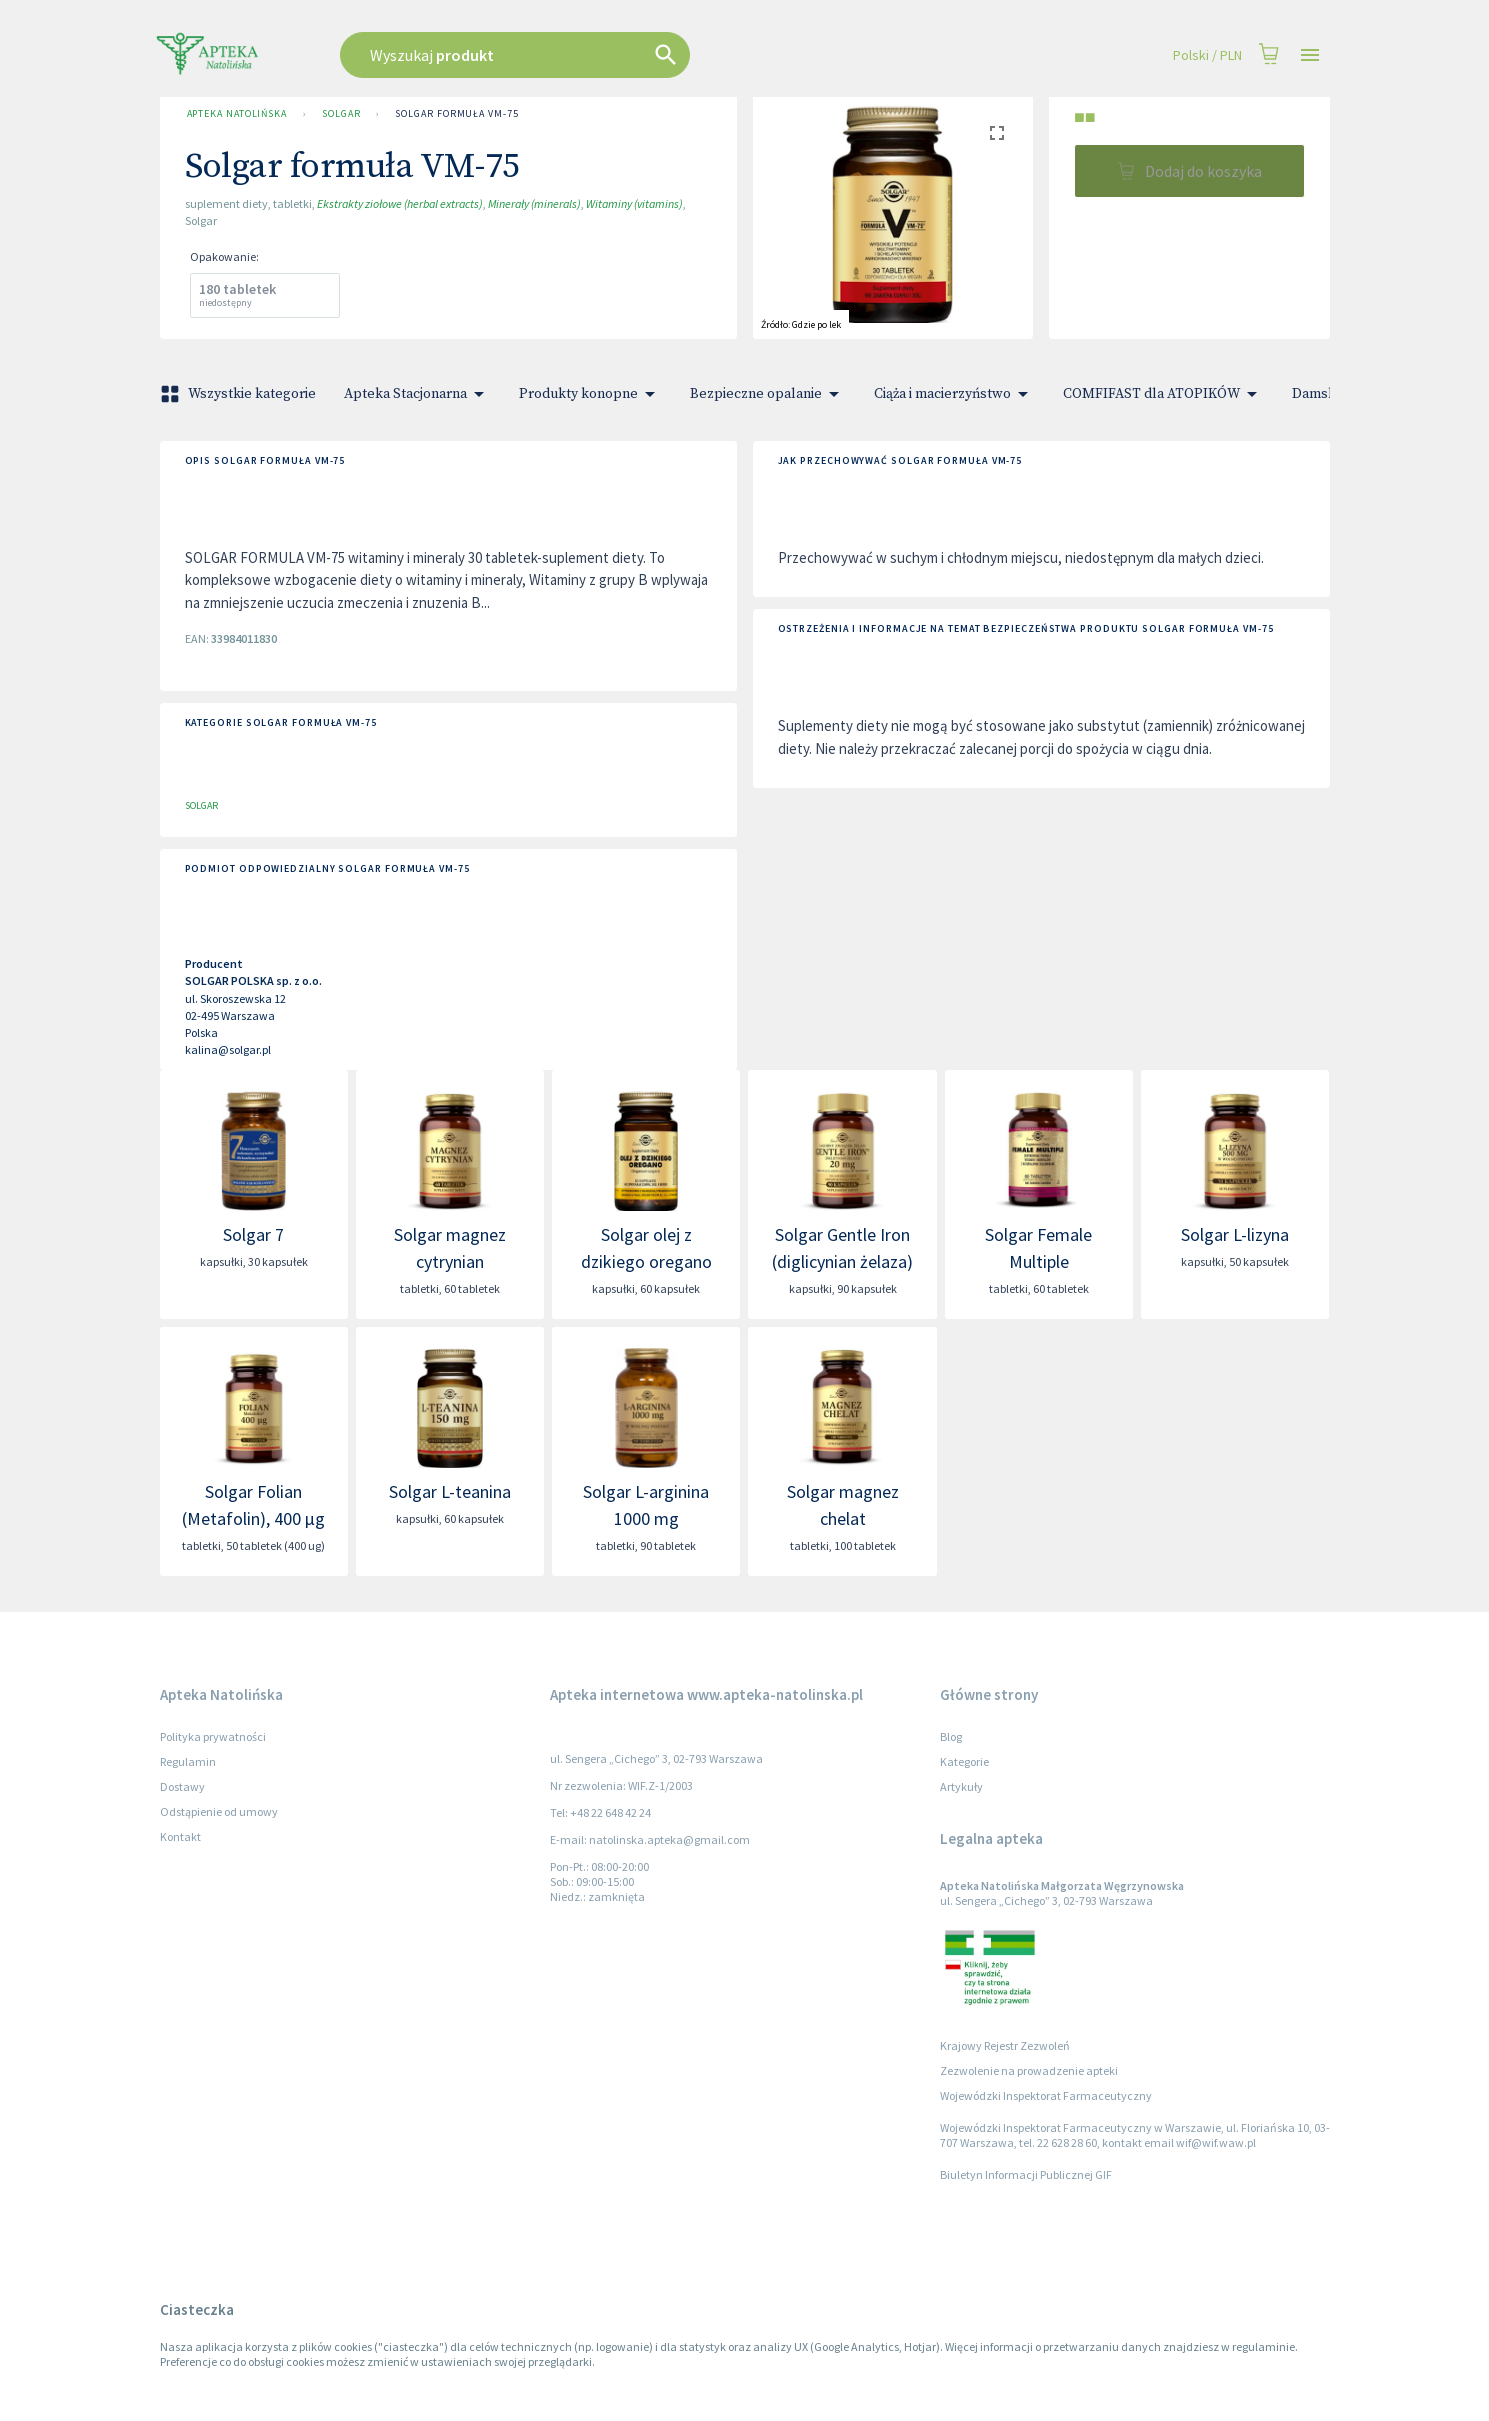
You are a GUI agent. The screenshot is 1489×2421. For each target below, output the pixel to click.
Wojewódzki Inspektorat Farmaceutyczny (1046, 2095)
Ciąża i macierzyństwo (954, 394)
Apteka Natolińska (237, 114)
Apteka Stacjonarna (417, 394)
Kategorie (964, 1761)
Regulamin (188, 1761)
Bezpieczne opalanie (768, 394)
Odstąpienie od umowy (219, 1811)
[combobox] (616, 55)
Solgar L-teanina (450, 1491)
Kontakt (180, 1836)
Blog (951, 1736)
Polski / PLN (1207, 55)
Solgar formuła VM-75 (456, 114)
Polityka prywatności (213, 1736)
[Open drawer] (1310, 55)
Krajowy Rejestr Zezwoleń (1005, 2045)
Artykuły (961, 1786)
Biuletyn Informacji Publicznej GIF (1026, 2174)
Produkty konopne (590, 394)
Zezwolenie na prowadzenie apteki (1029, 2070)
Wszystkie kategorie (240, 394)
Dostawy (182, 1786)
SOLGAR (341, 114)
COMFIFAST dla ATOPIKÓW (1163, 394)
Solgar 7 (253, 1234)
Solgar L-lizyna (1235, 1234)
